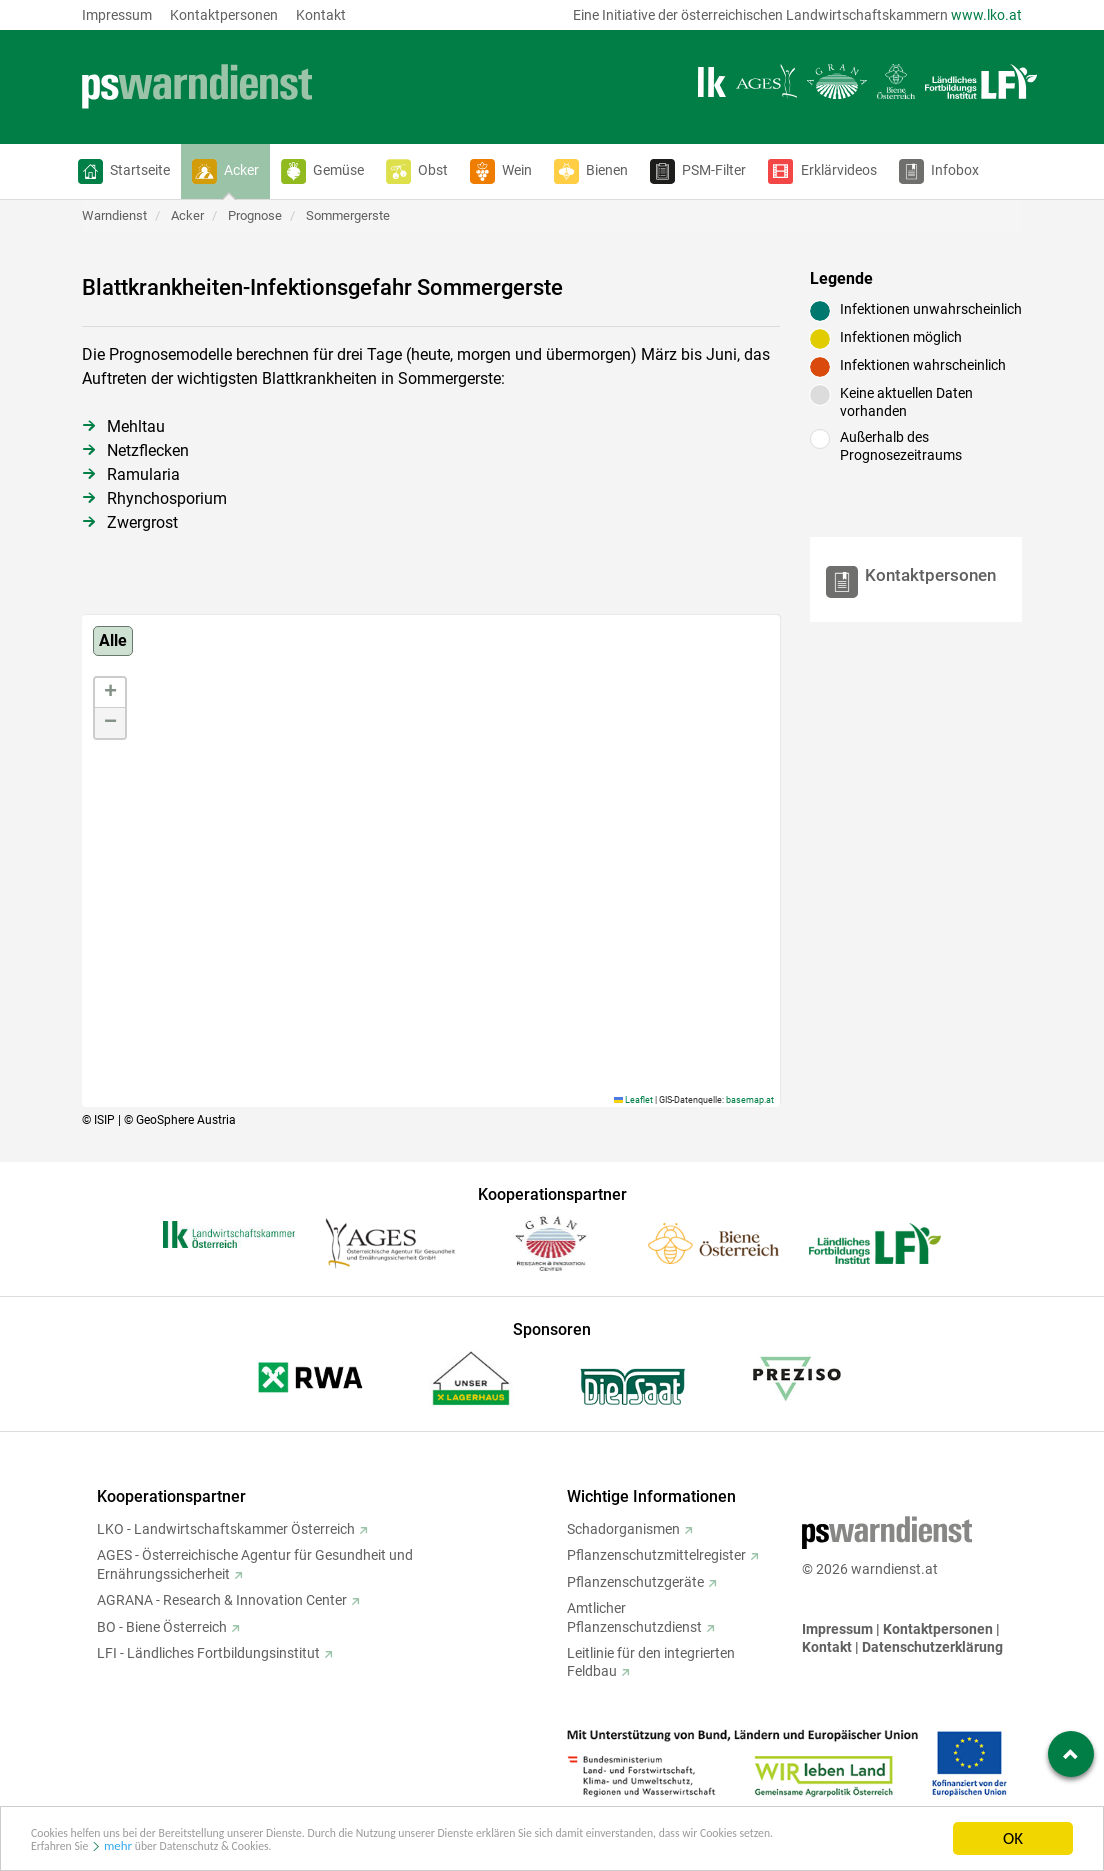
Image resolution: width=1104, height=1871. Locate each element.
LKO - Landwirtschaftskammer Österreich (226, 1529)
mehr (315, 1848)
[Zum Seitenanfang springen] (1071, 1754)
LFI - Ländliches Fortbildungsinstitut (208, 1653)
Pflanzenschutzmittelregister (656, 1555)
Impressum (117, 15)
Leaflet (633, 1100)
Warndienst (114, 215)
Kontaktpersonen (224, 15)
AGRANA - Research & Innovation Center (222, 1600)
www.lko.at (986, 15)
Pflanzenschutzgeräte (635, 1582)
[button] (124, 171)
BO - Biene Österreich (162, 1627)
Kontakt (321, 15)
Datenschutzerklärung (932, 1647)
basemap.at (750, 1100)
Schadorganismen (623, 1529)
